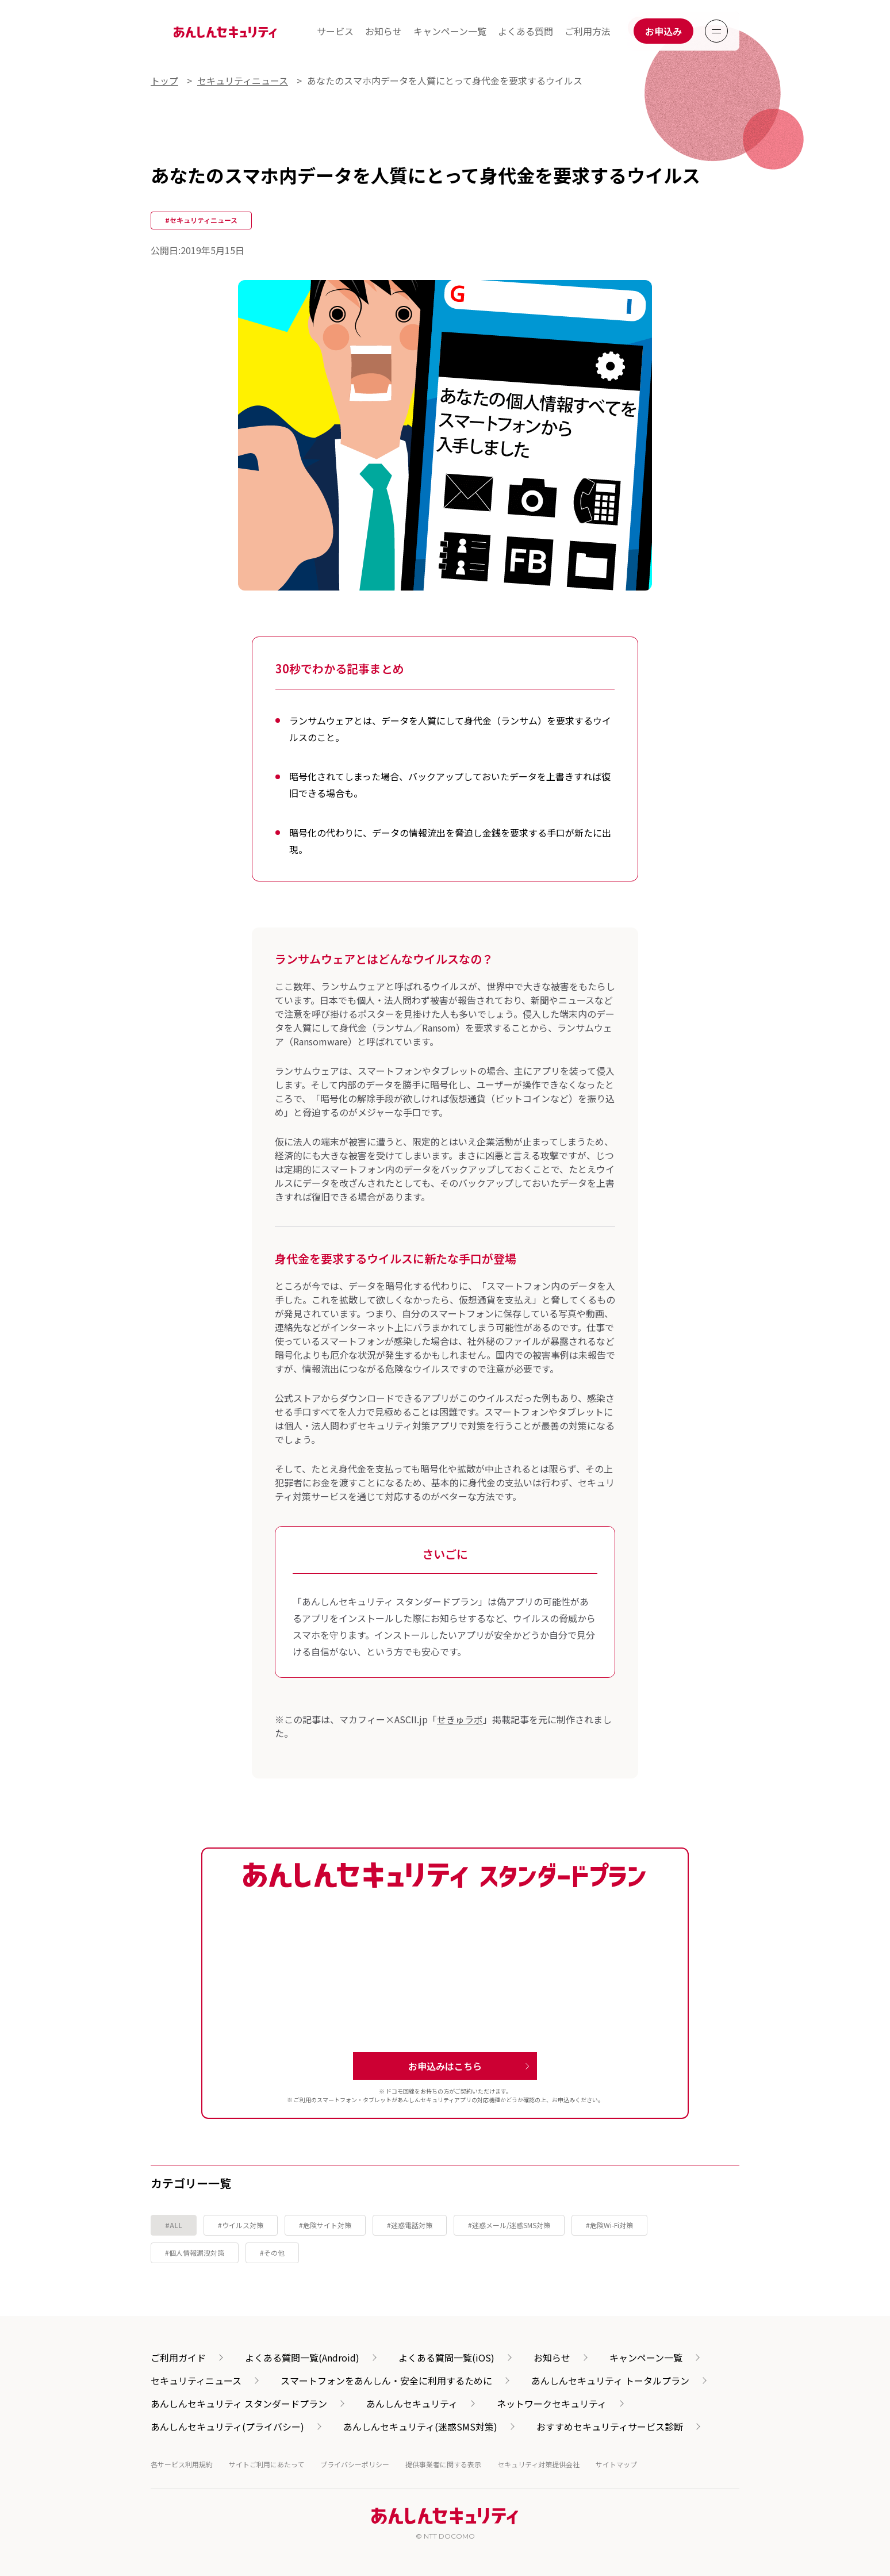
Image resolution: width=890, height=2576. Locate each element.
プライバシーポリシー (354, 2464)
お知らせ (383, 31)
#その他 (272, 2252)
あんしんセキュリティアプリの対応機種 (448, 2099)
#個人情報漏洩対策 (194, 2252)
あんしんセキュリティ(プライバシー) (227, 2426)
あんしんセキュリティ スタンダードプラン (239, 2403)
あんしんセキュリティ (412, 2403)
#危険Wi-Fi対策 (609, 2225)
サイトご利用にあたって (266, 2464)
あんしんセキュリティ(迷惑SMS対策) (420, 2426)
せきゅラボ (460, 1719)
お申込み (663, 31)
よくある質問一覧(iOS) (446, 2357)
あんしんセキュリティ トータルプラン (610, 2380)
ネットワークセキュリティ (552, 2403)
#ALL (173, 2225)
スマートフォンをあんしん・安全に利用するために (386, 2380)
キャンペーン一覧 (449, 31)
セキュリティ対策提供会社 (538, 2464)
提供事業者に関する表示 (443, 2464)
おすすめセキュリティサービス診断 (609, 2426)
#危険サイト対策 (325, 2225)
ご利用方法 (588, 31)
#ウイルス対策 (240, 2225)
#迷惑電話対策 (409, 2225)
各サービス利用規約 (182, 2464)
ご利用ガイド (178, 2357)
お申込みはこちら (445, 2066)
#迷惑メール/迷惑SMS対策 (509, 2225)
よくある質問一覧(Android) (302, 2357)
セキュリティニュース (196, 2380)
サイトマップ (616, 2464)
